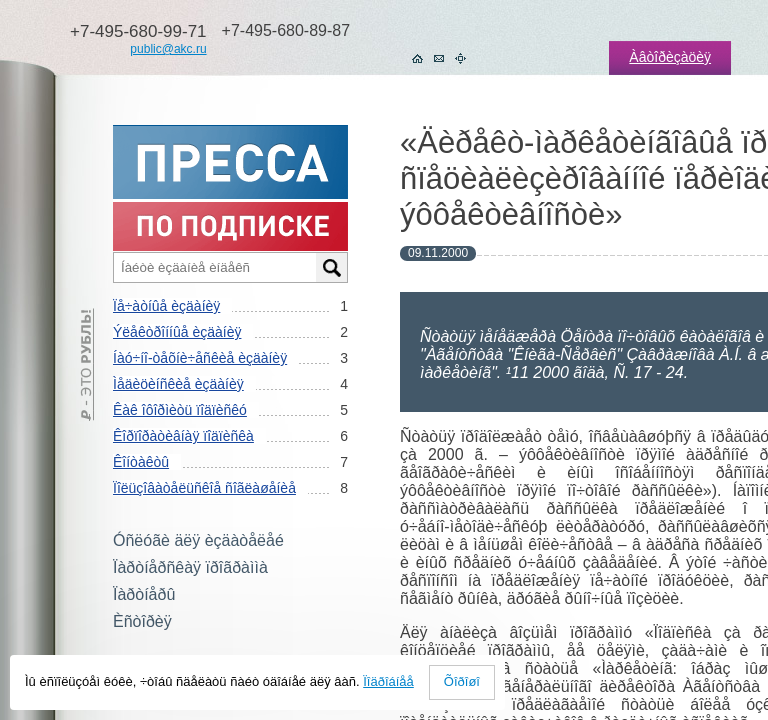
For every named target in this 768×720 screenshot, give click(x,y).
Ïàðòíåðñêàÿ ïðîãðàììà (190, 567)
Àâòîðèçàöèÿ (670, 57)
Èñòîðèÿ (142, 621)
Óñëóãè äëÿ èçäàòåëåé (198, 540)
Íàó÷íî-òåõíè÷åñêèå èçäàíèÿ (200, 358)
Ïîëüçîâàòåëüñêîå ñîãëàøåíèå (204, 488)
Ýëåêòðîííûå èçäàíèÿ (177, 332)
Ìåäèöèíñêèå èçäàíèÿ (178, 384)
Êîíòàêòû (141, 462)
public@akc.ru (168, 49)
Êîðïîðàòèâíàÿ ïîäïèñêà (183, 436)
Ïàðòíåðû (144, 594)
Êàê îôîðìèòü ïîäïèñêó (180, 410)
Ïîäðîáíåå (388, 681)
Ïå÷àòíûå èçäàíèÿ (166, 306)
